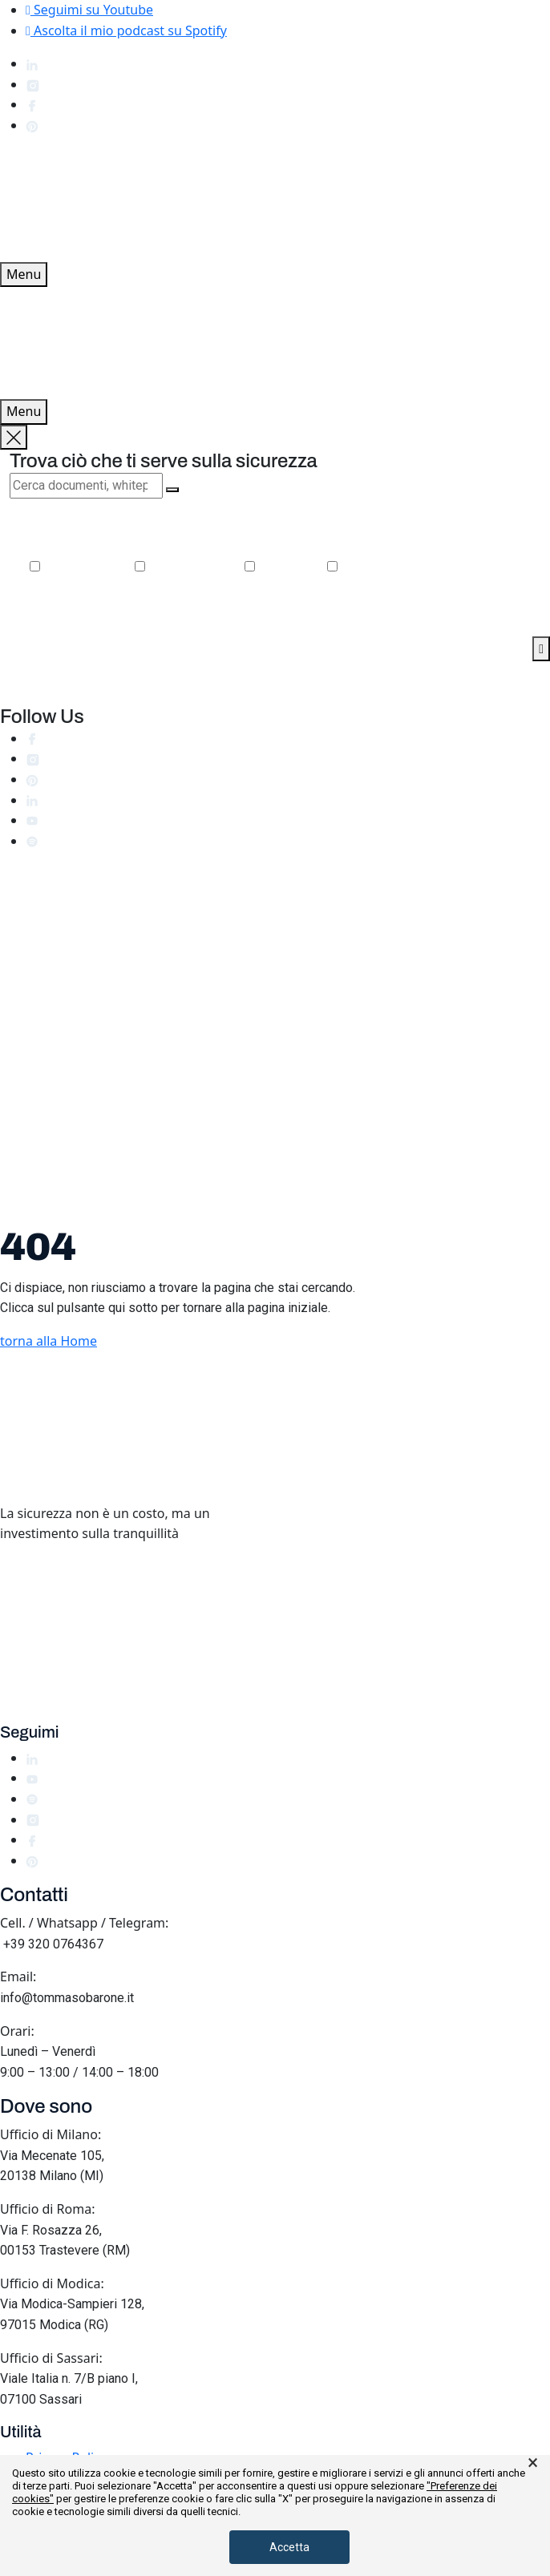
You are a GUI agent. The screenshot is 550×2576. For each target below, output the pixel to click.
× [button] (533, 2463)
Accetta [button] (289, 2547)
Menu (23, 274)
